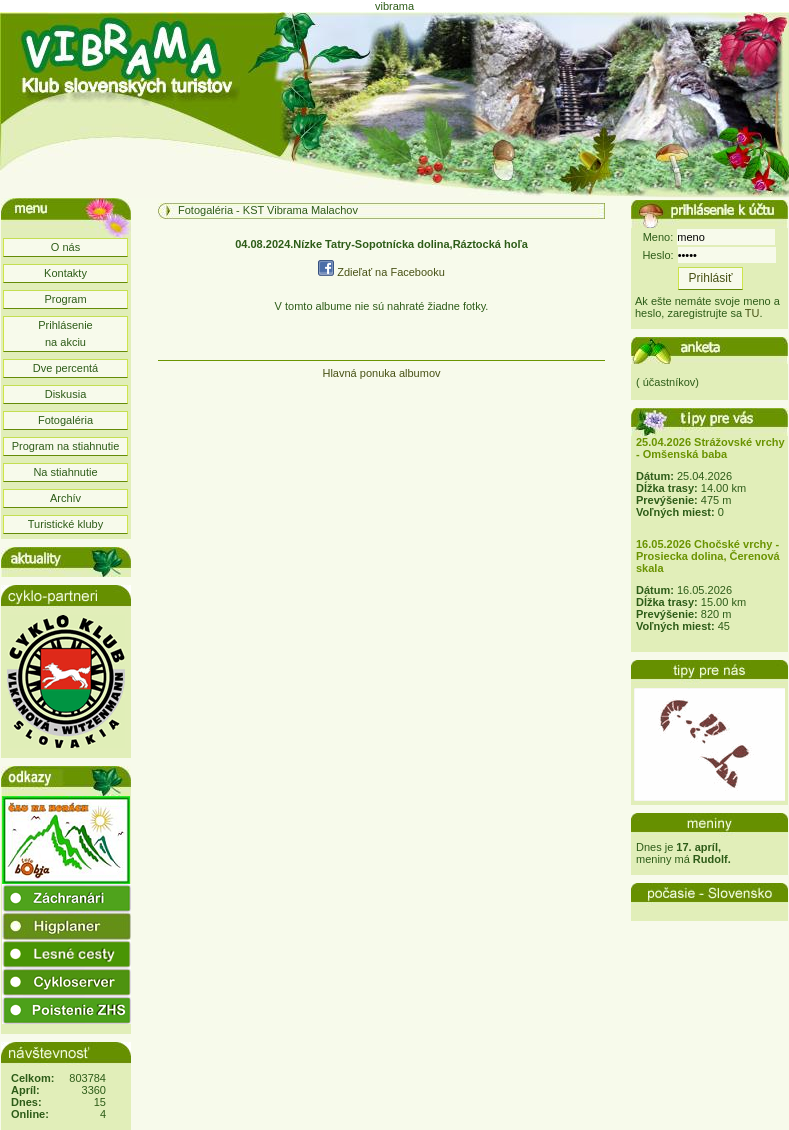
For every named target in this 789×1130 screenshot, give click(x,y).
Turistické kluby (65, 524)
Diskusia (66, 394)
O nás (65, 247)
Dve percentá (65, 368)
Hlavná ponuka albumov (381, 373)
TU (752, 313)
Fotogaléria (65, 420)
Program (65, 299)
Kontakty (65, 273)
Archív (65, 498)
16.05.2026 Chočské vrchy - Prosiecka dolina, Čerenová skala (708, 556)
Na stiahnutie (65, 472)
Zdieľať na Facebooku (381, 272)
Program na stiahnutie (66, 446)
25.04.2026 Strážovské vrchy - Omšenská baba (710, 448)
